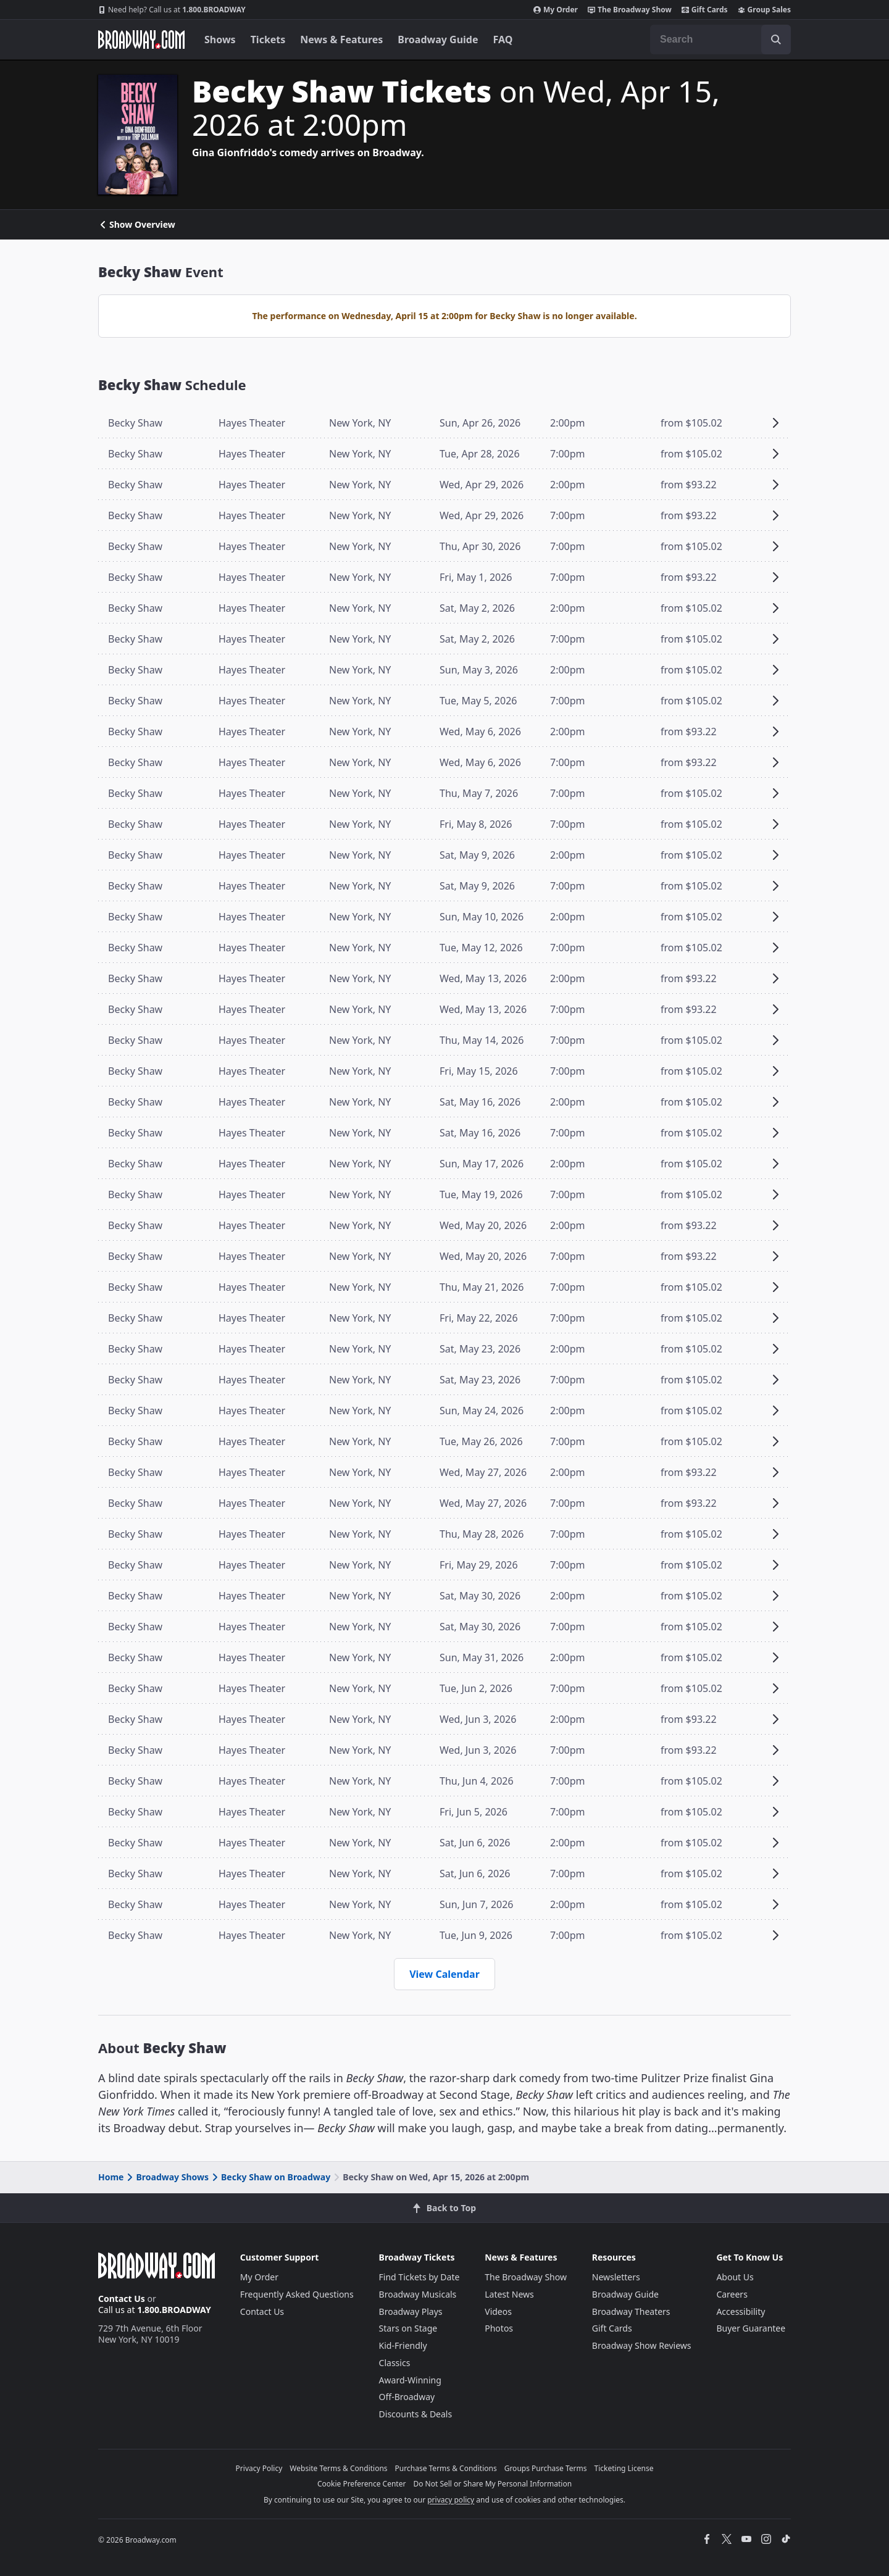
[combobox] (720, 39)
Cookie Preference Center (361, 2483)
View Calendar (444, 1974)
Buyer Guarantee (750, 2328)
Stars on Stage (408, 2328)
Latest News (509, 2294)
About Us (734, 2277)
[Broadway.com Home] (141, 39)
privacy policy (450, 2500)
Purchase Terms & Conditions (446, 2468)
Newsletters (616, 2277)
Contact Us (121, 2298)
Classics (395, 2363)
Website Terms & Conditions (338, 2468)
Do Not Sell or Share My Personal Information (492, 2483)
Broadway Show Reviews (641, 2345)
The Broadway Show (630, 10)
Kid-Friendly (403, 2345)
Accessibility (740, 2311)
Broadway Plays (411, 2311)
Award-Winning (410, 2380)
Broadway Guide (438, 39)
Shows (220, 39)
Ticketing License (624, 2468)
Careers (731, 2294)
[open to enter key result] (776, 39)
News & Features (341, 39)
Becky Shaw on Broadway (270, 2177)
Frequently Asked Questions (297, 2294)
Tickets (268, 39)
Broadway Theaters (631, 2311)
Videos (498, 2311)
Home (110, 2177)
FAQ (503, 39)
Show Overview (136, 225)
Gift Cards (705, 10)
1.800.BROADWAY (172, 10)
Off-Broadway (407, 2397)
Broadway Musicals (418, 2294)
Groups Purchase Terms (545, 2468)
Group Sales (764, 10)
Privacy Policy (259, 2468)
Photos (499, 2328)
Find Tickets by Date (419, 2277)
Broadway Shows (167, 2177)
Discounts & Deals (416, 2414)
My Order (555, 10)
